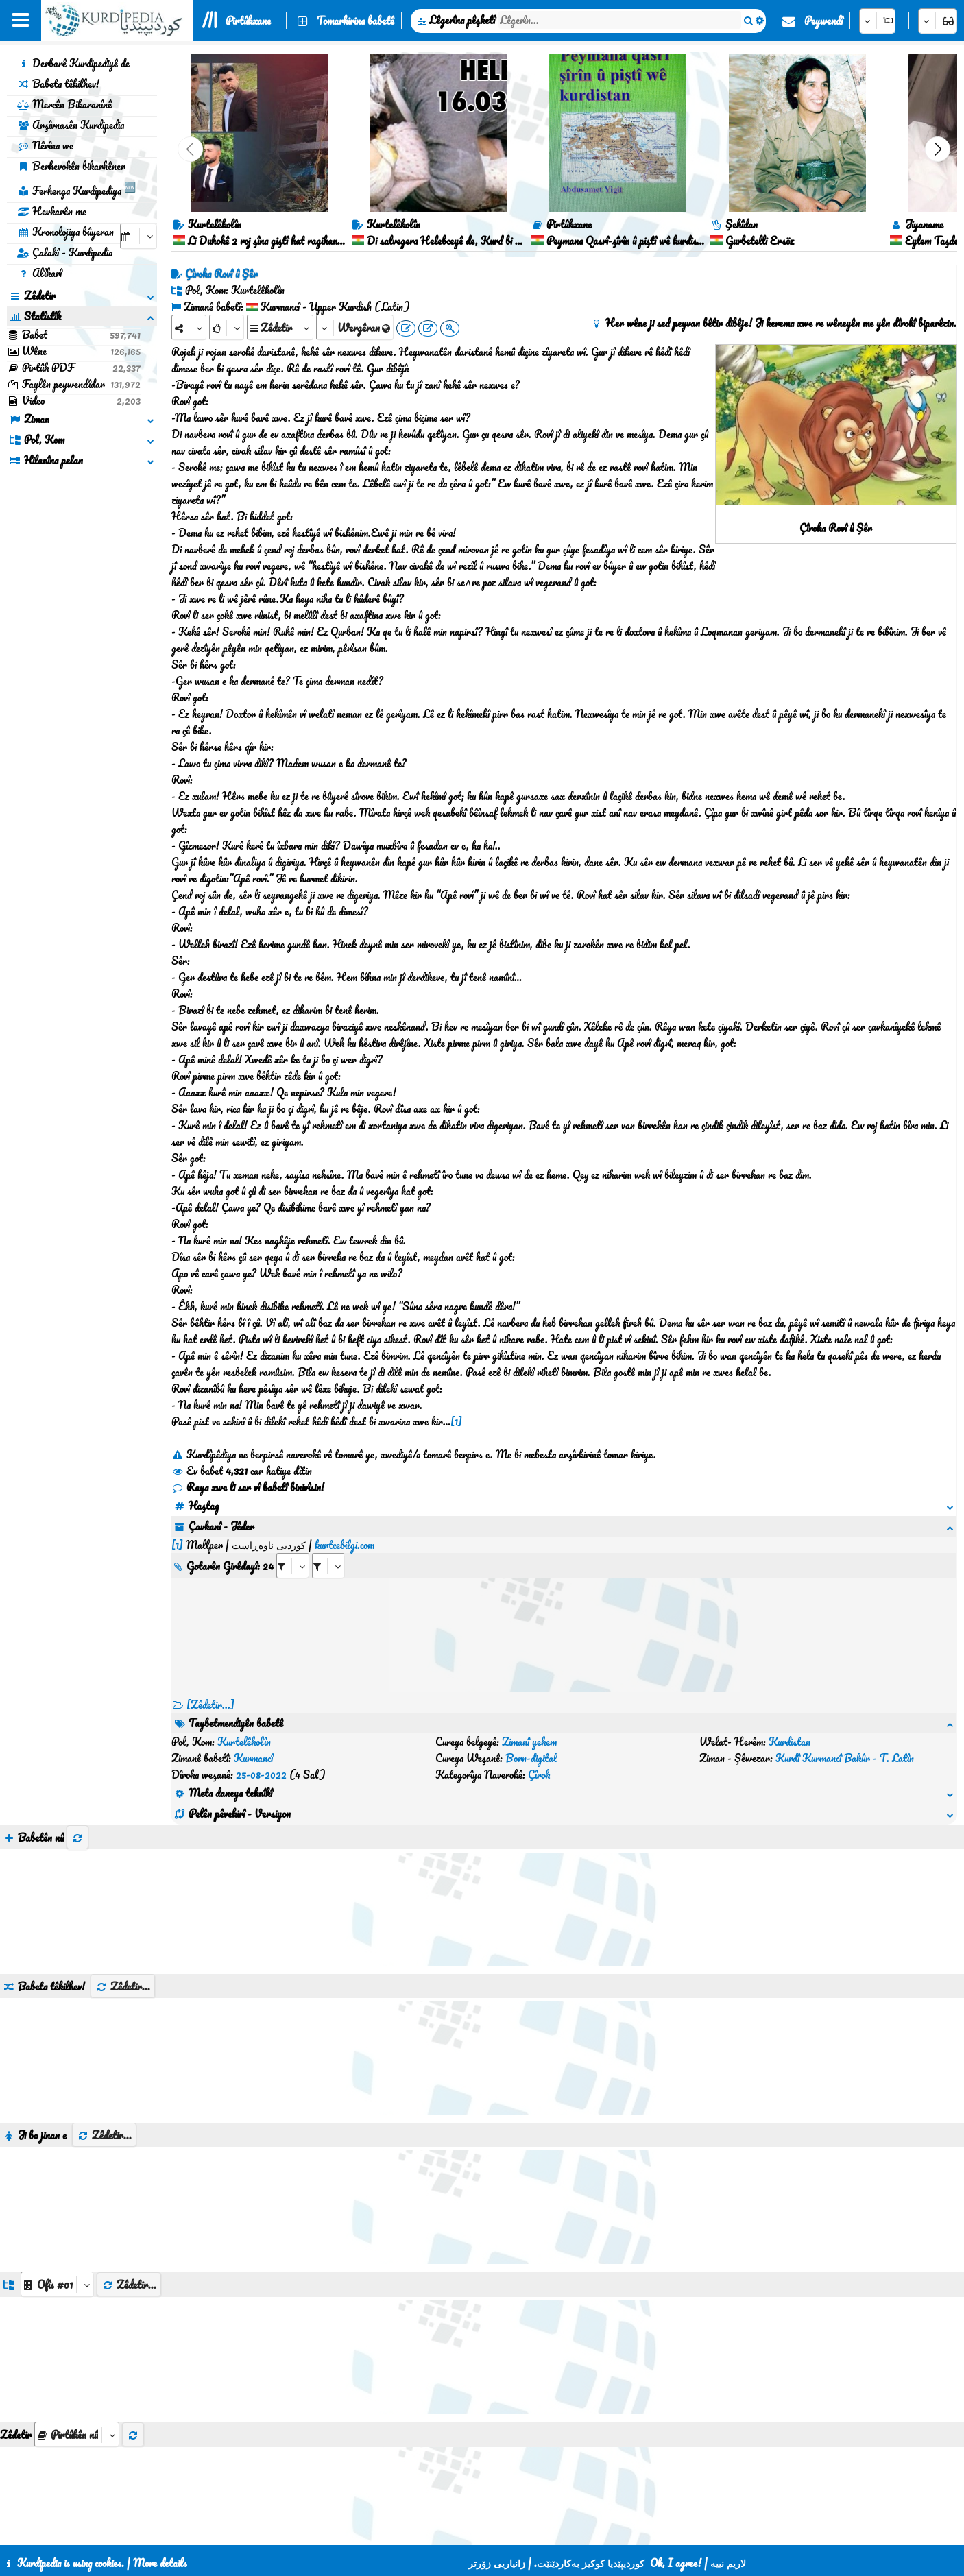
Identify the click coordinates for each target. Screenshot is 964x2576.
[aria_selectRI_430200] (293, 1549)
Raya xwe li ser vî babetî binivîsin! (247, 1487)
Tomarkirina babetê (355, 20)
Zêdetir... (122, 1920)
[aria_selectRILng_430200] (328, 1549)
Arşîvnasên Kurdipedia (70, 125)
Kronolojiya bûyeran (65, 232)
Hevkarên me (51, 211)
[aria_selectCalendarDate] (138, 236)
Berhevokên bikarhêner (71, 166)
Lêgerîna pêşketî (462, 20)
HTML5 (519, 2529)
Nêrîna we (45, 145)
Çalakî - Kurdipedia (64, 252)
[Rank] (226, 327)
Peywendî (823, 20)
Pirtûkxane (248, 20)
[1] (456, 1421)
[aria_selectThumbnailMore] (77, 2369)
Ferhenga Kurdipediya (76, 188)
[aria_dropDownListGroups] (57, 2218)
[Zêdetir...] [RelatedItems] (210, 1688)
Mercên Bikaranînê (64, 104)
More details (160, 2563)
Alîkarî (39, 273)
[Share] (189, 327)
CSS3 (466, 2529)
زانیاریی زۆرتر (496, 2563)
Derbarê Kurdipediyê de (73, 63)
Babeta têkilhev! (58, 83)
